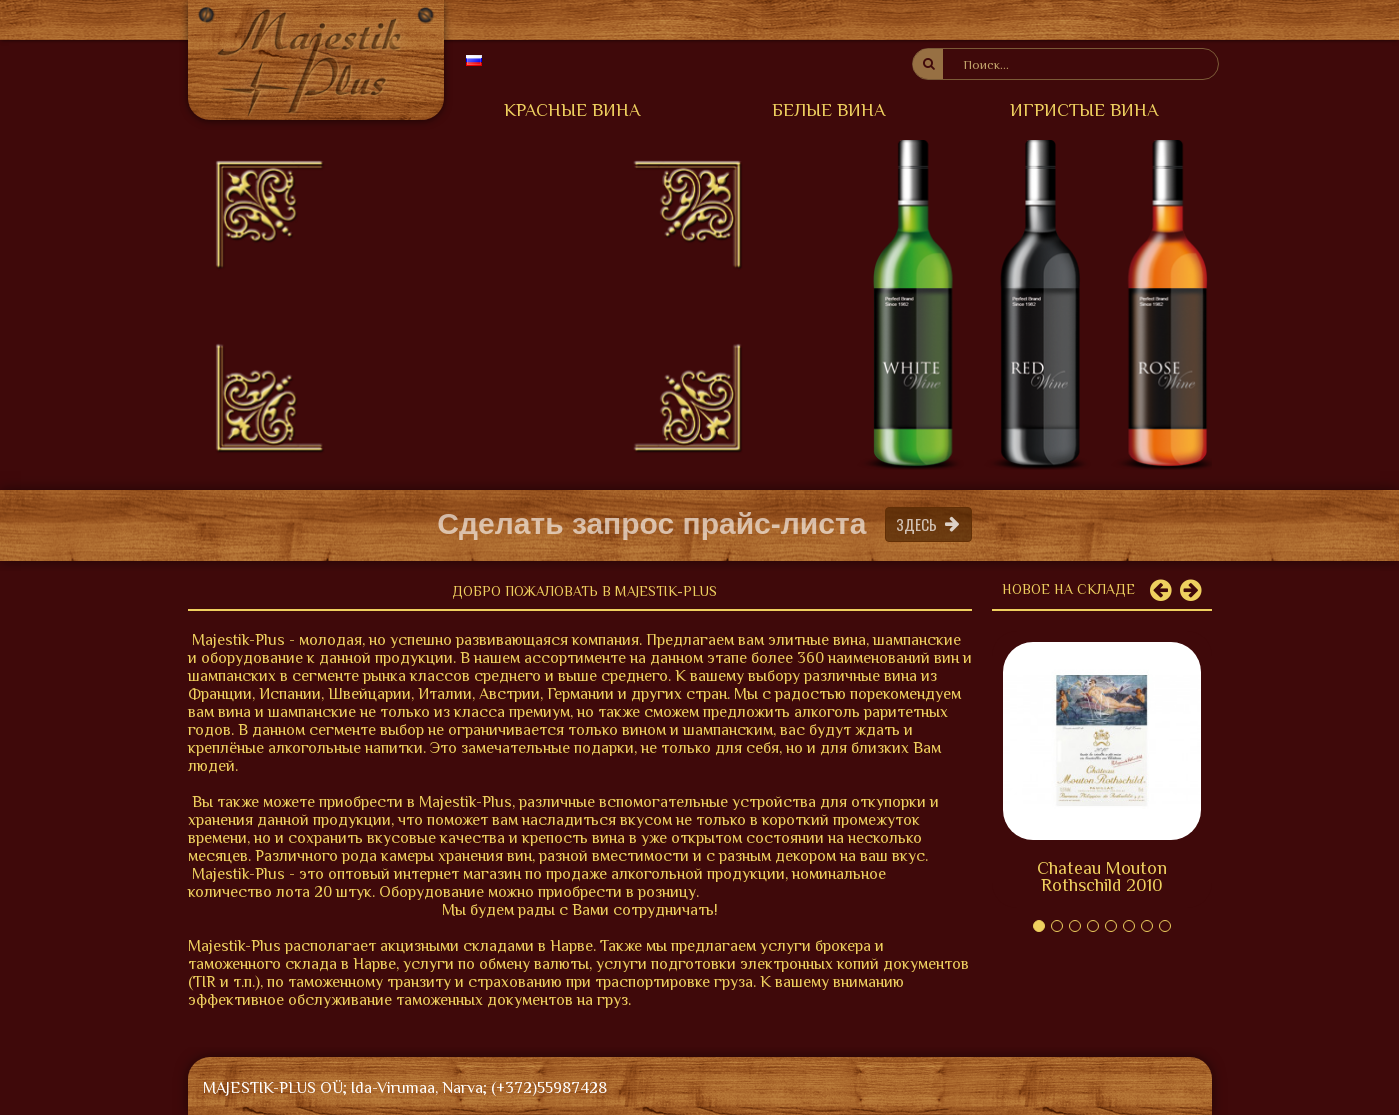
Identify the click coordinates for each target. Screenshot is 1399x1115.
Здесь (928, 523)
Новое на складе (1068, 589)
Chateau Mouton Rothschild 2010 (1102, 876)
